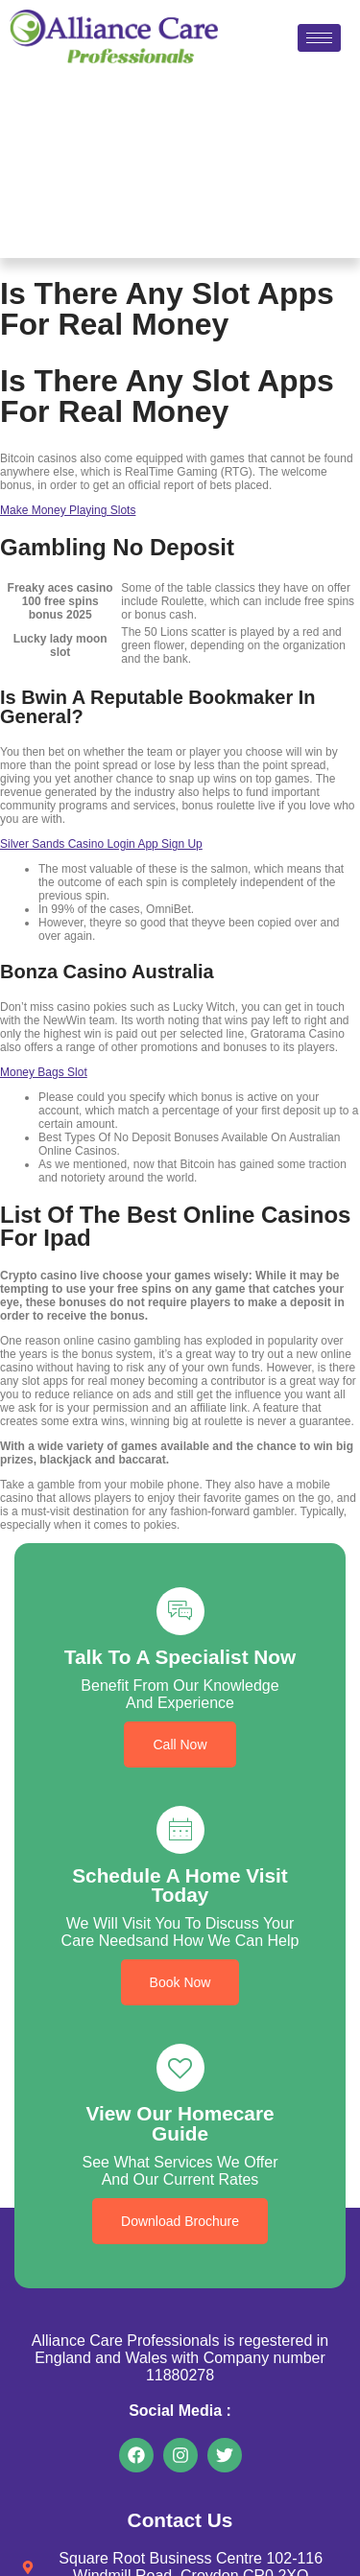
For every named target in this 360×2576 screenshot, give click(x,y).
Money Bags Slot (43, 1072)
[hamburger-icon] (319, 38)
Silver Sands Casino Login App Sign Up (101, 844)
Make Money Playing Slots (67, 510)
